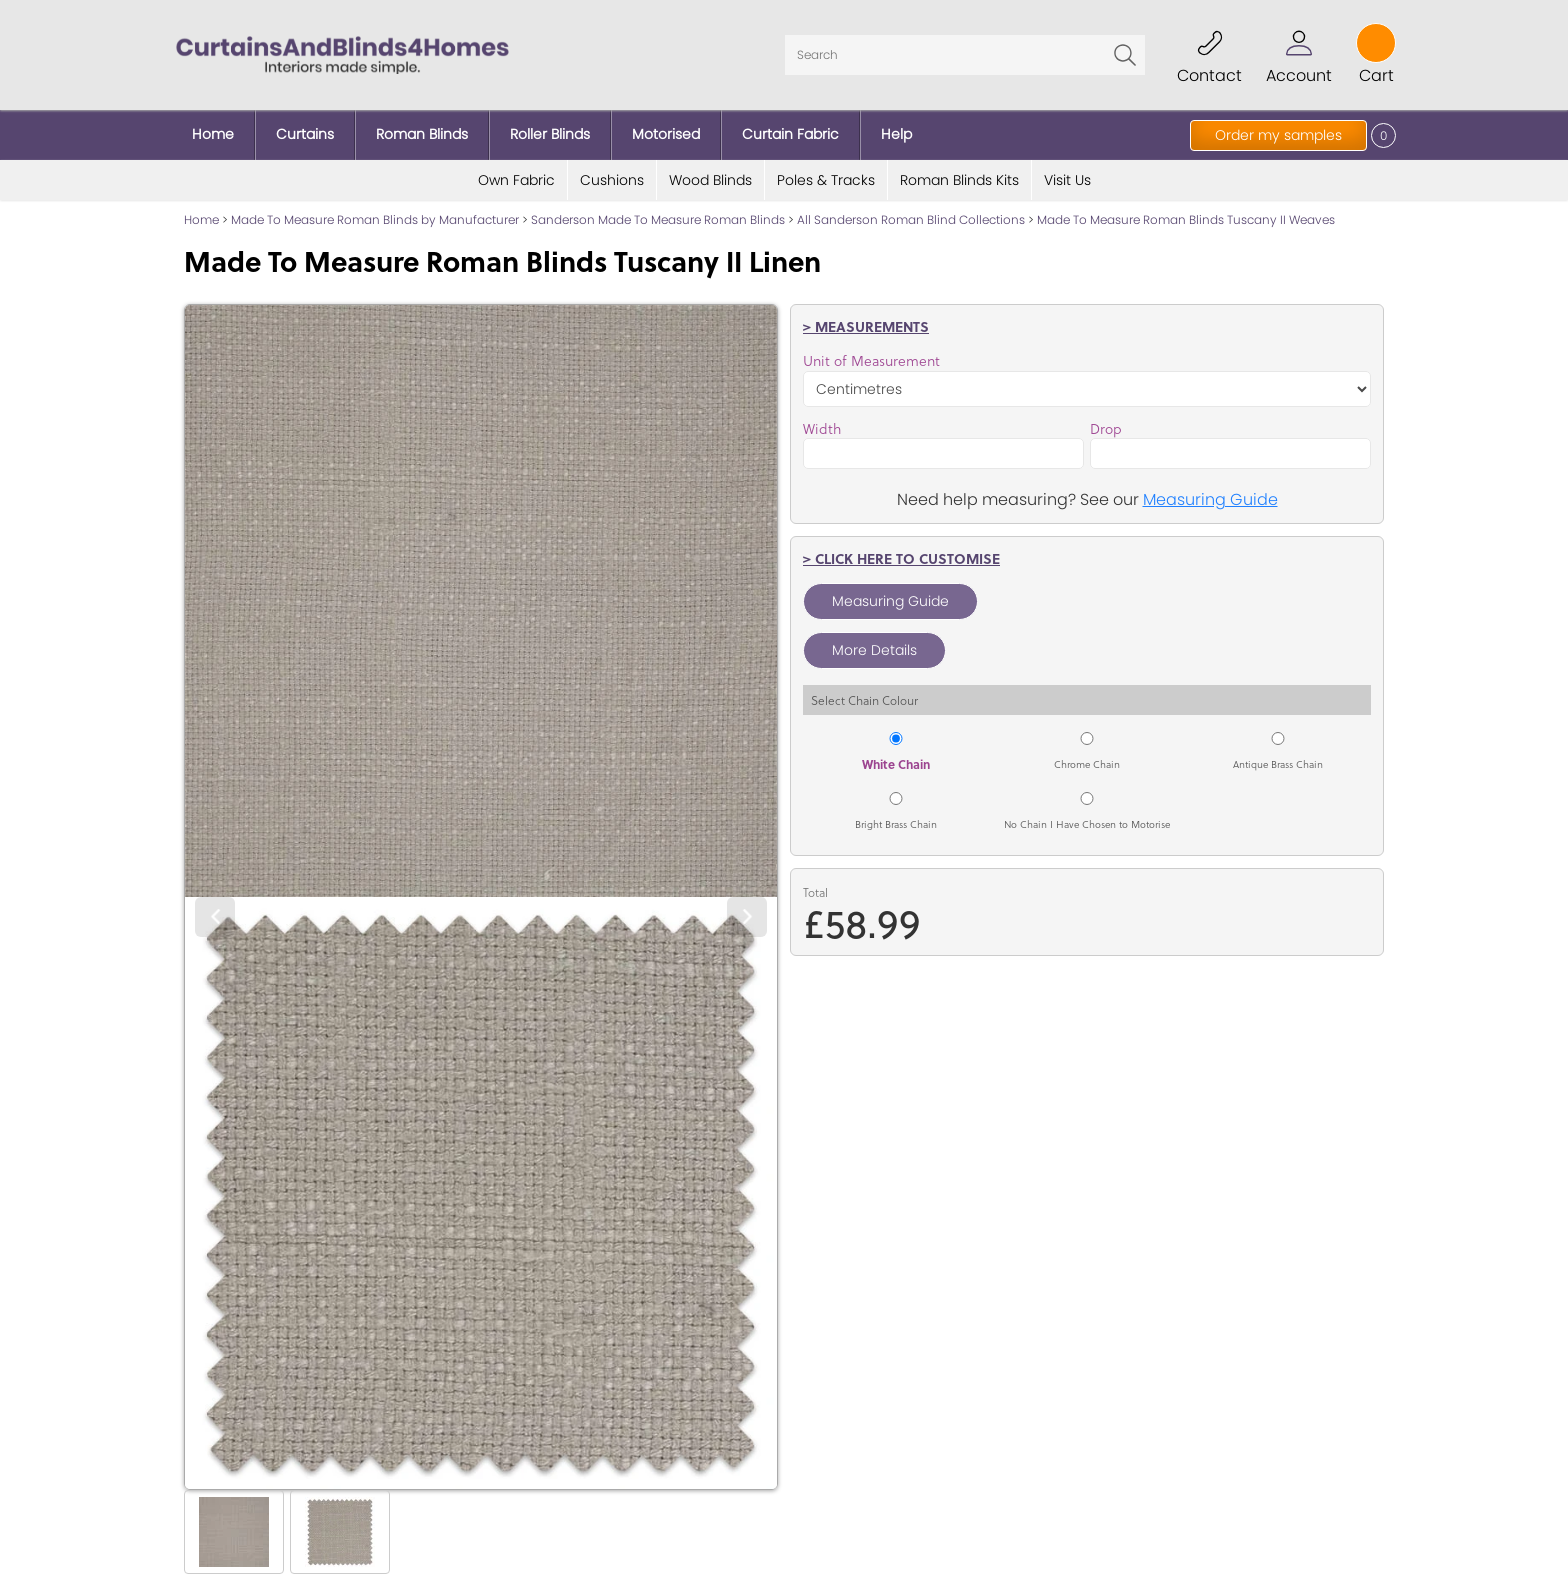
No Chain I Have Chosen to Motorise (1087, 824)
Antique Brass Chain (1278, 764)
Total (815, 892)
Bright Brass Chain (896, 824)
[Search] (965, 55)
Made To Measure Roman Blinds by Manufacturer (375, 219)
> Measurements (866, 326)
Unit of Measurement (871, 361)
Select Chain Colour (864, 700)
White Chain (896, 764)
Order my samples (1278, 135)
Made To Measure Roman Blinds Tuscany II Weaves (1186, 219)
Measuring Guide (1210, 499)
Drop (1106, 429)
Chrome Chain (1087, 764)
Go (1125, 55)
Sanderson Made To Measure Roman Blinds (658, 219)
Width (822, 429)
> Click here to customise (901, 558)
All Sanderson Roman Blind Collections (911, 219)
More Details (874, 650)
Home (201, 219)
